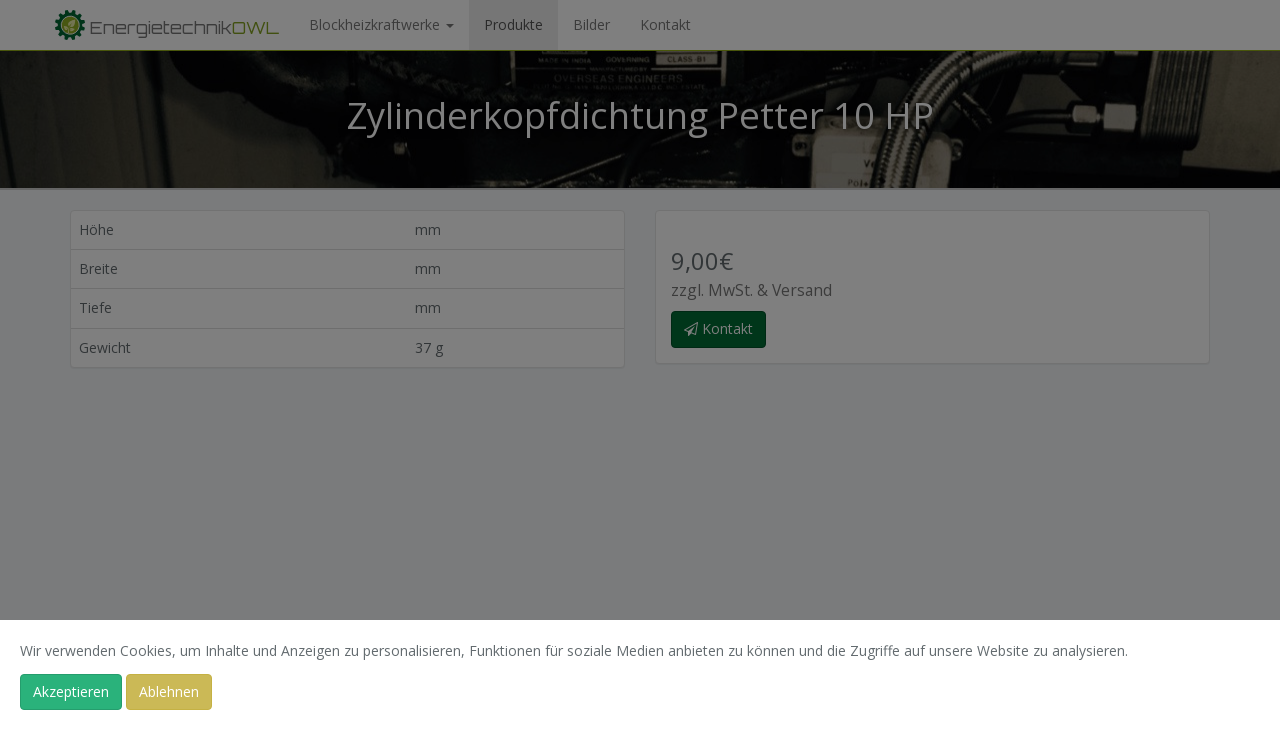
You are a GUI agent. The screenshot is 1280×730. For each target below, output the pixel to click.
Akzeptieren (71, 691)
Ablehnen (169, 691)
